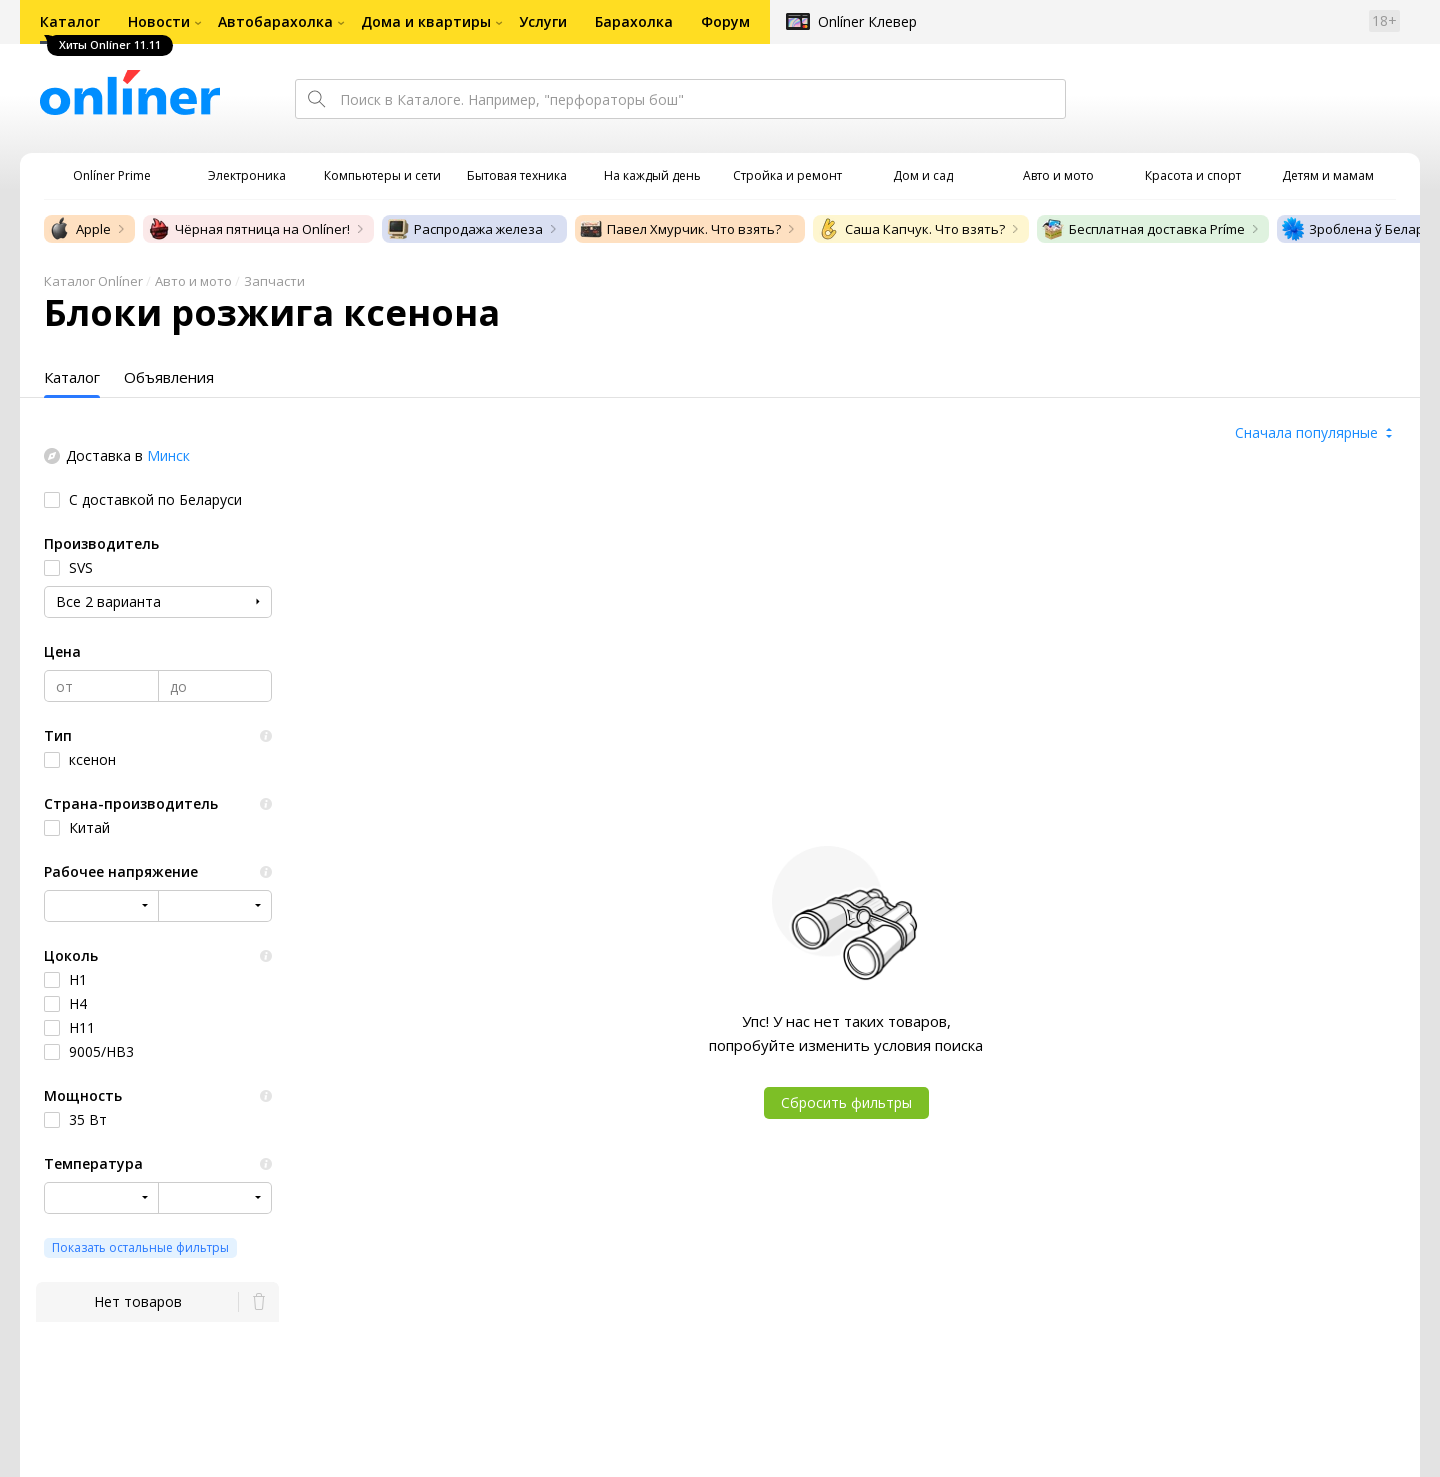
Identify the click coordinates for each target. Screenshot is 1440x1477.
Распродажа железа (464, 229)
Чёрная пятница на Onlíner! (248, 229)
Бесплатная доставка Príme (1143, 229)
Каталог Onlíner (93, 281)
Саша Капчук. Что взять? (911, 229)
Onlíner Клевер (867, 21)
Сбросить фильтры (846, 1102)
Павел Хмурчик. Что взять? (680, 229)
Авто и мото (193, 281)
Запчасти (274, 281)
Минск (168, 455)
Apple (79, 229)
